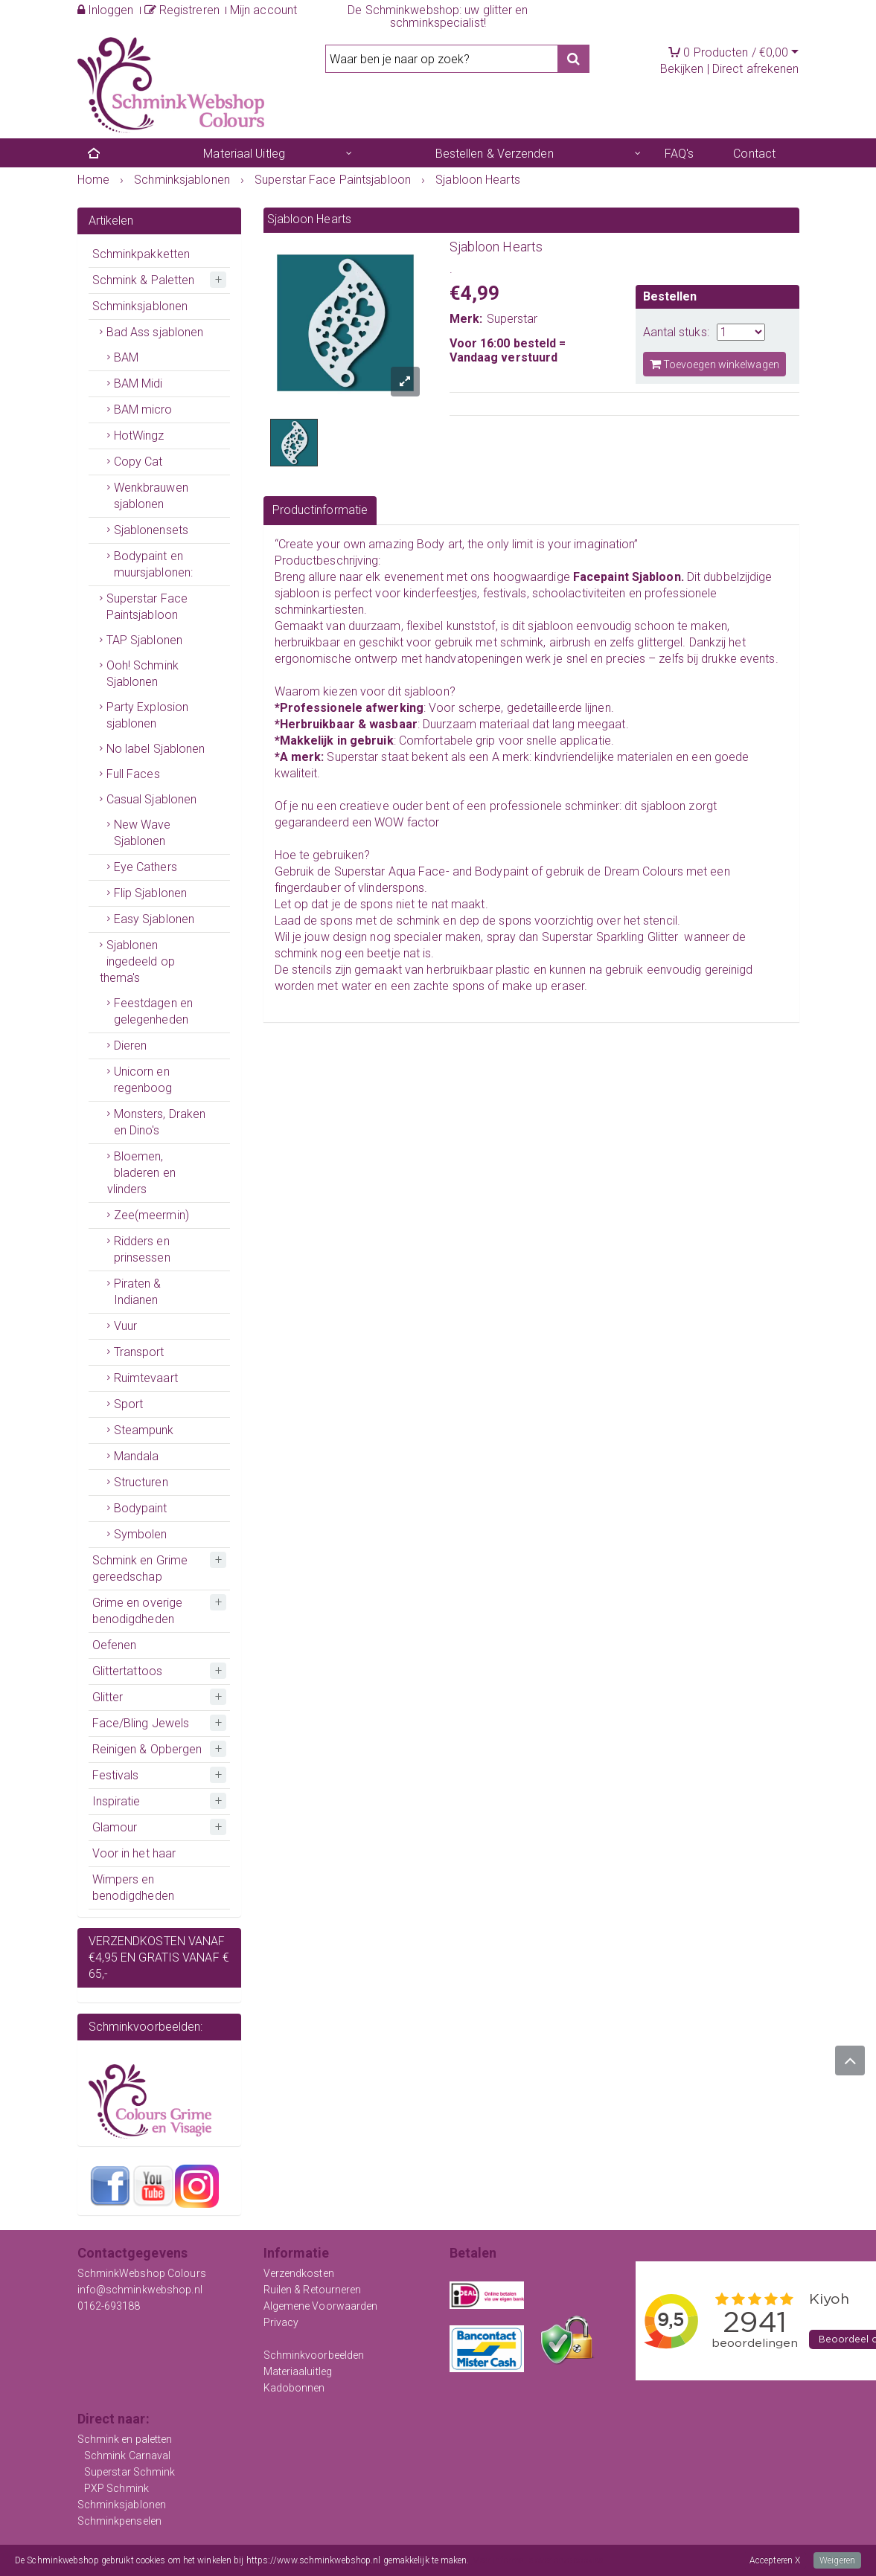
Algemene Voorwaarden (320, 2306)
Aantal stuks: (676, 332)
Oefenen (114, 1645)
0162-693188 (109, 2306)
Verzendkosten (298, 2273)
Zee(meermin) (151, 1215)
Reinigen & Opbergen (147, 1749)
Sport (129, 1404)
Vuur (125, 1326)
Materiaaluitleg (298, 2371)
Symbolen (140, 1534)
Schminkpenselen (119, 2521)
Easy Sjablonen (154, 919)
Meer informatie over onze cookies (538, 2560)
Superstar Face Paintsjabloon (147, 606)
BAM (126, 357)
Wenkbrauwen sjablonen (151, 496)
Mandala (136, 1456)
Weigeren (837, 2560)
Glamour (115, 1827)
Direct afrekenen (755, 69)
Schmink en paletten (125, 2439)
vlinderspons (391, 888)
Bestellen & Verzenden (494, 154)
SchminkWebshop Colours (141, 2273)
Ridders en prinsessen (142, 1249)
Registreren (182, 10)
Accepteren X (774, 2560)
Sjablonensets (151, 530)
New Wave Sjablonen (142, 833)
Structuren (141, 1482)
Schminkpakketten (141, 254)
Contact (754, 154)
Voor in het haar (134, 1853)
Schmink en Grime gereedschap (140, 1568)
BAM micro (143, 409)
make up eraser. (545, 986)
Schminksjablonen (140, 306)
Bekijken (682, 69)
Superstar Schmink (130, 2472)
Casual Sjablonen (151, 799)
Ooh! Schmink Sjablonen (142, 673)
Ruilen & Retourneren (312, 2290)
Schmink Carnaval (127, 2455)
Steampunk (144, 1430)
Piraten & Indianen (138, 1291)
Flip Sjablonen (150, 893)
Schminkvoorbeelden (314, 2355)
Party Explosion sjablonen (147, 715)
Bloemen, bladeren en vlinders (141, 1172)
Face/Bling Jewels (141, 1723)
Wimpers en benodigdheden (133, 1887)
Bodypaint (140, 1508)
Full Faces (133, 774)
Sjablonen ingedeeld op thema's (137, 961)
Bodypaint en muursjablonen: (153, 564)
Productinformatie (320, 510)
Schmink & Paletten (143, 280)
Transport (139, 1352)
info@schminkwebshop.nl (139, 2290)
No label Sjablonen (155, 749)
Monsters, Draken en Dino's (160, 1122)
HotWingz (139, 435)
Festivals (115, 1775)
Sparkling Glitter (637, 937)
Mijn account (263, 10)
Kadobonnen (294, 2388)
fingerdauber (308, 888)
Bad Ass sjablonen (155, 332)
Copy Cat (138, 462)
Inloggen (105, 10)
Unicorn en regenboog (143, 1079)
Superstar (512, 319)
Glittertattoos (127, 1671)
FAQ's (679, 154)
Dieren (130, 1045)
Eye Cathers (145, 867)
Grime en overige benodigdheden (137, 1611)
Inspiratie (116, 1801)
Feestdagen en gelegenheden (153, 1011)
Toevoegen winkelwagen (714, 364)
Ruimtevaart (146, 1378)
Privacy (281, 2322)
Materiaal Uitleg (244, 154)
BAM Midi (138, 383)
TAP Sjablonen (144, 640)
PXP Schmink (116, 2488)
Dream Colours (643, 871)
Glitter (108, 1697)
